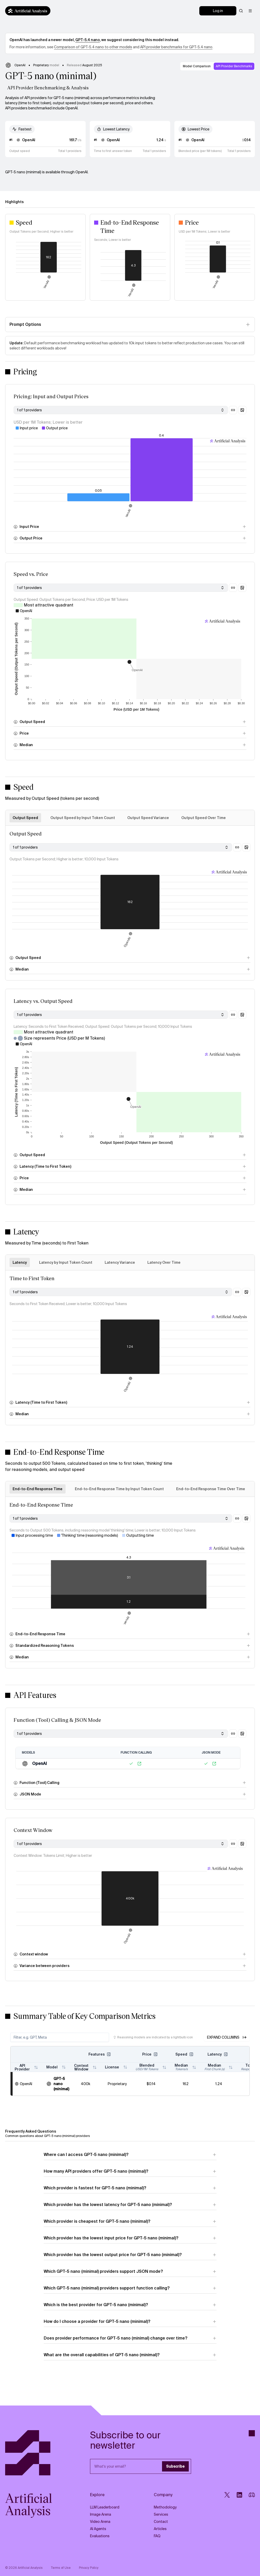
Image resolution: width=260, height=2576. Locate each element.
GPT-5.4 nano (87, 39)
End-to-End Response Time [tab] (37, 1489)
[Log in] (217, 10)
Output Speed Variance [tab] (148, 817)
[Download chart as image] (242, 410)
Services (161, 2514)
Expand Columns (227, 2037)
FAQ (157, 2536)
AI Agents (98, 2528)
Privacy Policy (88, 2568)
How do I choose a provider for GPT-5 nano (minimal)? (130, 2321)
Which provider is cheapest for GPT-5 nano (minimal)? (130, 2221)
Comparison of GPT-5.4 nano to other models (93, 47)
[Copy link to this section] (233, 410)
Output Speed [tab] (25, 817)
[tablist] (130, 817)
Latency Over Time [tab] (164, 1262)
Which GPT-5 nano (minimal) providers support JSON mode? (130, 2271)
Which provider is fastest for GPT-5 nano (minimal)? (130, 2188)
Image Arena (100, 2514)
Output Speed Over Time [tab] (203, 817)
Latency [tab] (20, 1262)
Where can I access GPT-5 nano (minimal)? (130, 2154)
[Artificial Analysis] (34, 2452)
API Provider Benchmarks (234, 66)
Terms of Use (61, 2568)
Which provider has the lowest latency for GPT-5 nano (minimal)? (130, 2204)
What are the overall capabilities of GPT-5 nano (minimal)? (130, 2355)
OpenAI (19, 65)
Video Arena (100, 2521)
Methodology (165, 2507)
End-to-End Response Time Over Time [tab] (210, 1489)
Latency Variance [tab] (120, 1262)
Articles (160, 2528)
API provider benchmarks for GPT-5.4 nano (176, 47)
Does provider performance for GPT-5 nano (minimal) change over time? (130, 2338)
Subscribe (175, 2466)
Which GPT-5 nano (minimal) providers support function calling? (130, 2288)
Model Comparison (197, 66)
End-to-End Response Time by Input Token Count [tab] (119, 1489)
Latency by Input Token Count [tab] (65, 1262)
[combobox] (121, 410)
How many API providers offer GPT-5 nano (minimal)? (130, 2171)
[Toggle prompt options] (130, 324)
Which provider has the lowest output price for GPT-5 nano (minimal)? (130, 2254)
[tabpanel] (130, 903)
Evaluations (100, 2536)
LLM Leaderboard (104, 2507)
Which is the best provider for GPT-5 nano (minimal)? (130, 2304)
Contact (161, 2521)
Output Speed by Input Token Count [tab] (82, 817)
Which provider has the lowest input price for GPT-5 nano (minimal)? (130, 2238)
